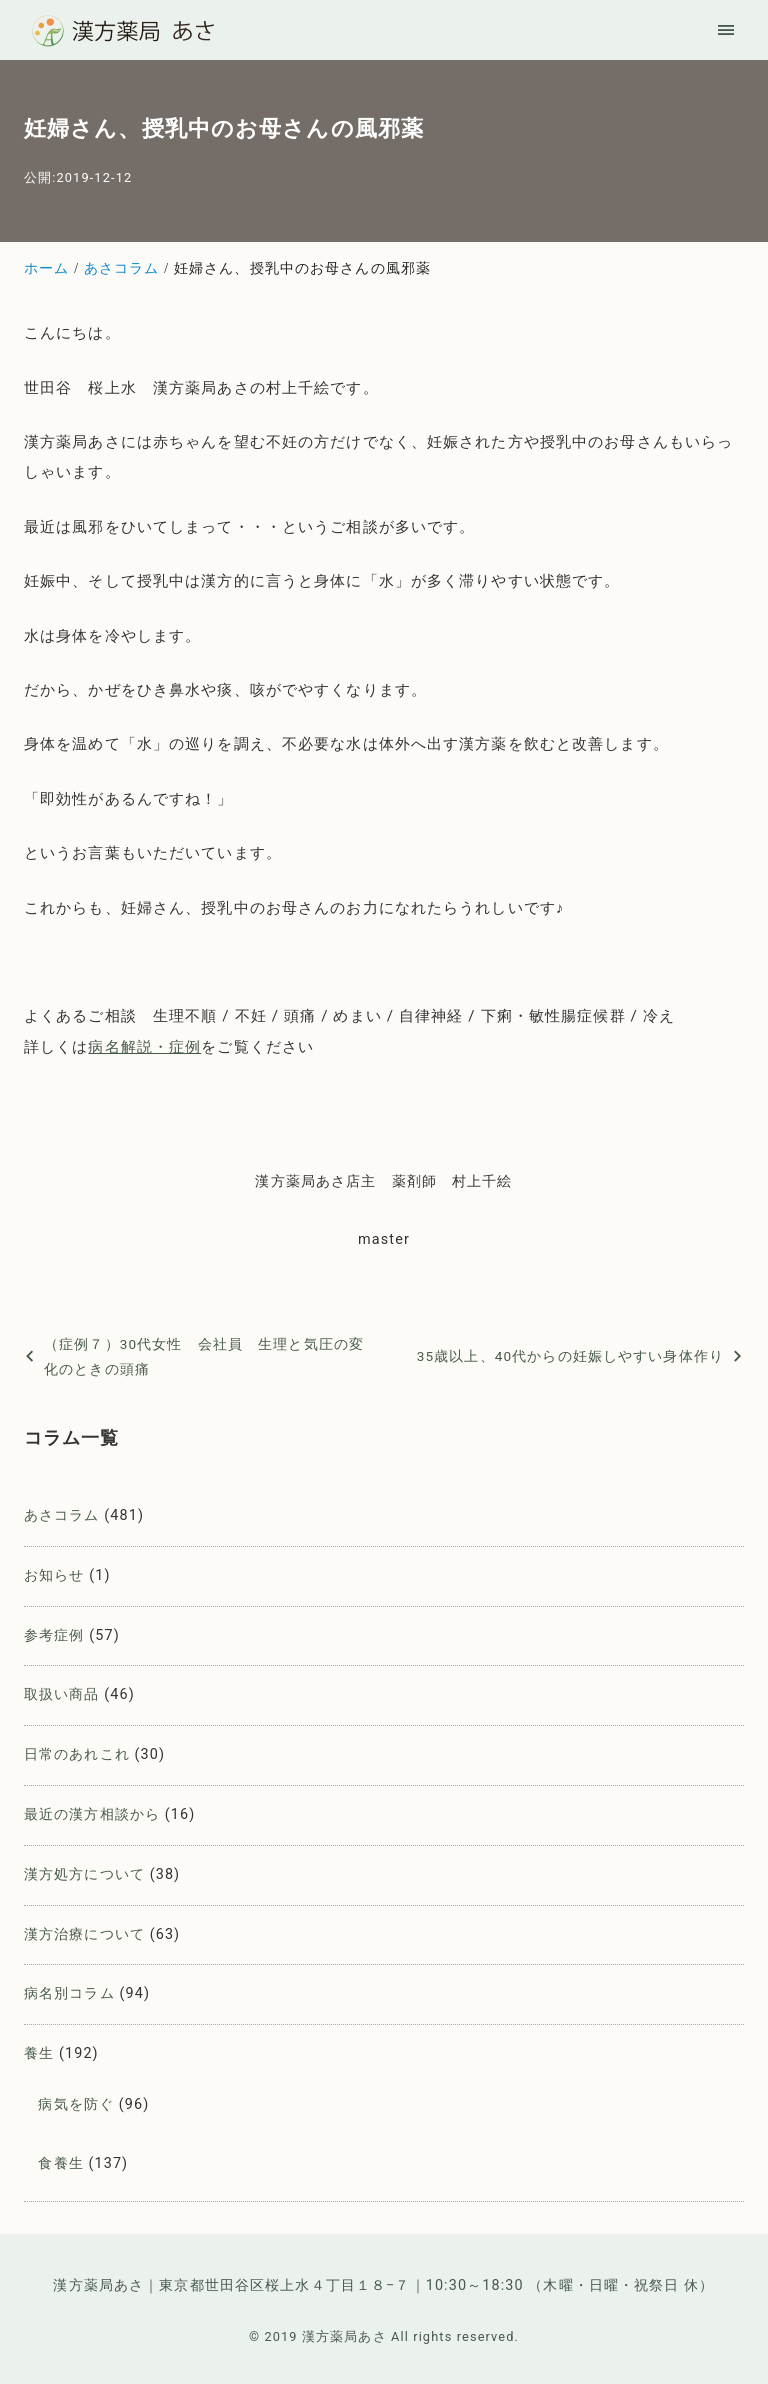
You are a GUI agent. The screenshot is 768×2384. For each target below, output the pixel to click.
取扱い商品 (62, 1694)
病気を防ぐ (76, 2104)
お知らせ (54, 1575)
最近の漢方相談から (92, 1814)
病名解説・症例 (144, 1047)
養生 (39, 2053)
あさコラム (62, 1515)
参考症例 (54, 1635)
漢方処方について (84, 1874)
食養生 (60, 2163)
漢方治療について (84, 1934)
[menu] (726, 29)
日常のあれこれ (77, 1754)
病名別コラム (69, 1993)
